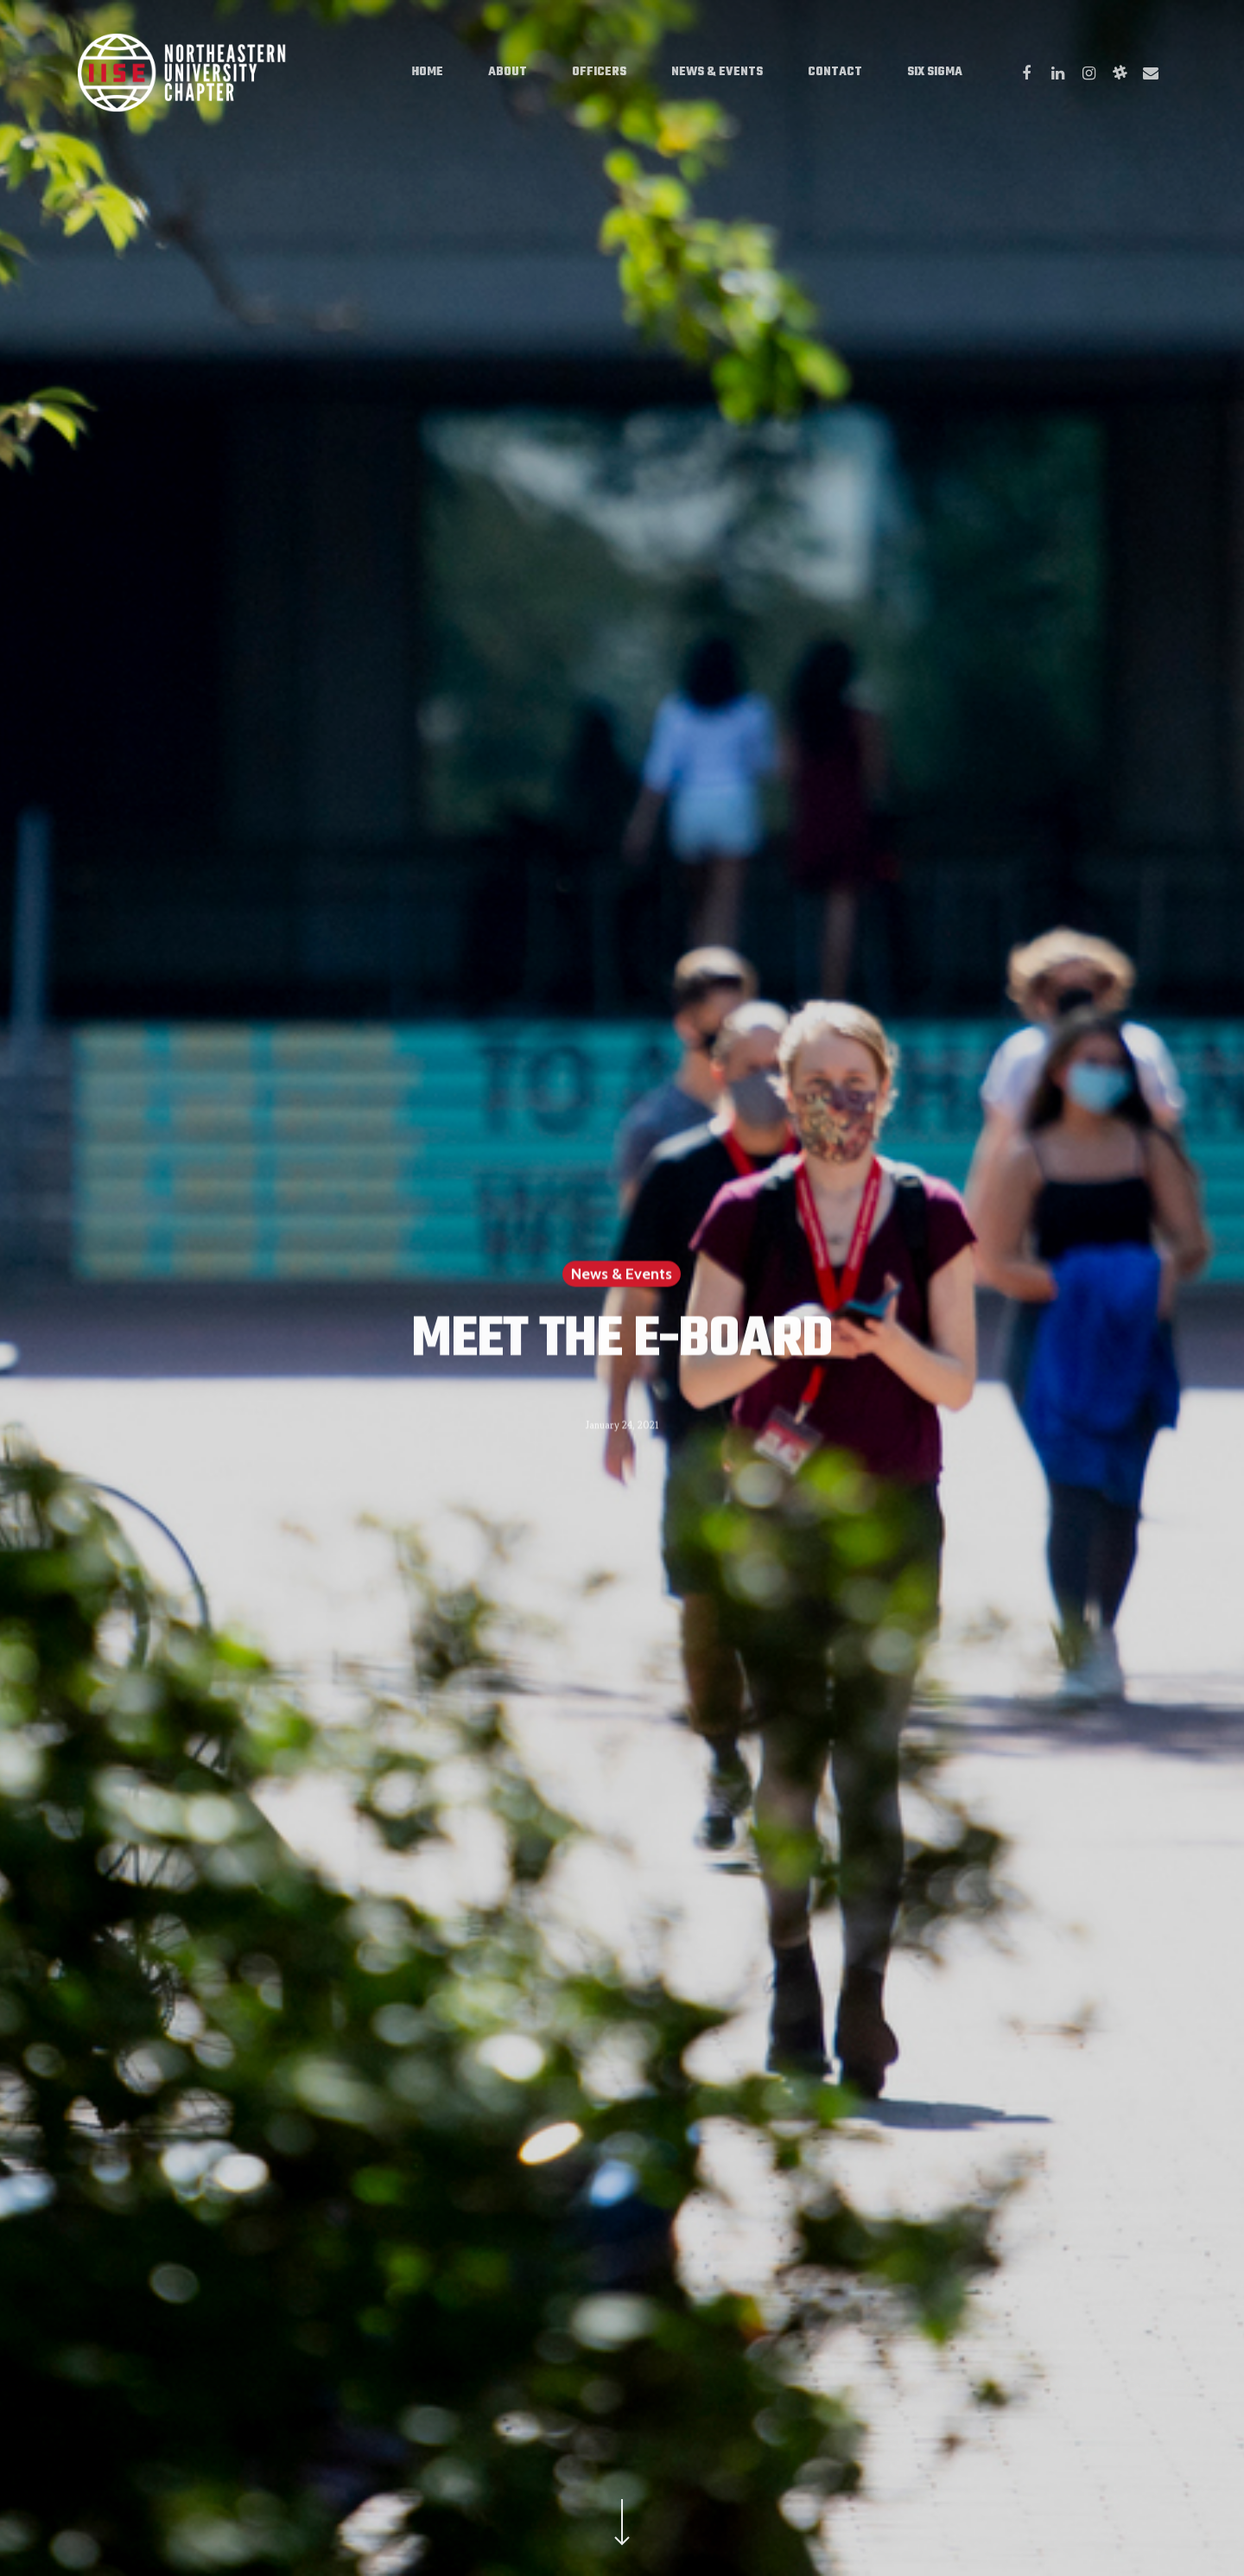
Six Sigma (934, 73)
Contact (835, 73)
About (507, 73)
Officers (599, 73)
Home (427, 73)
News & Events (717, 73)
